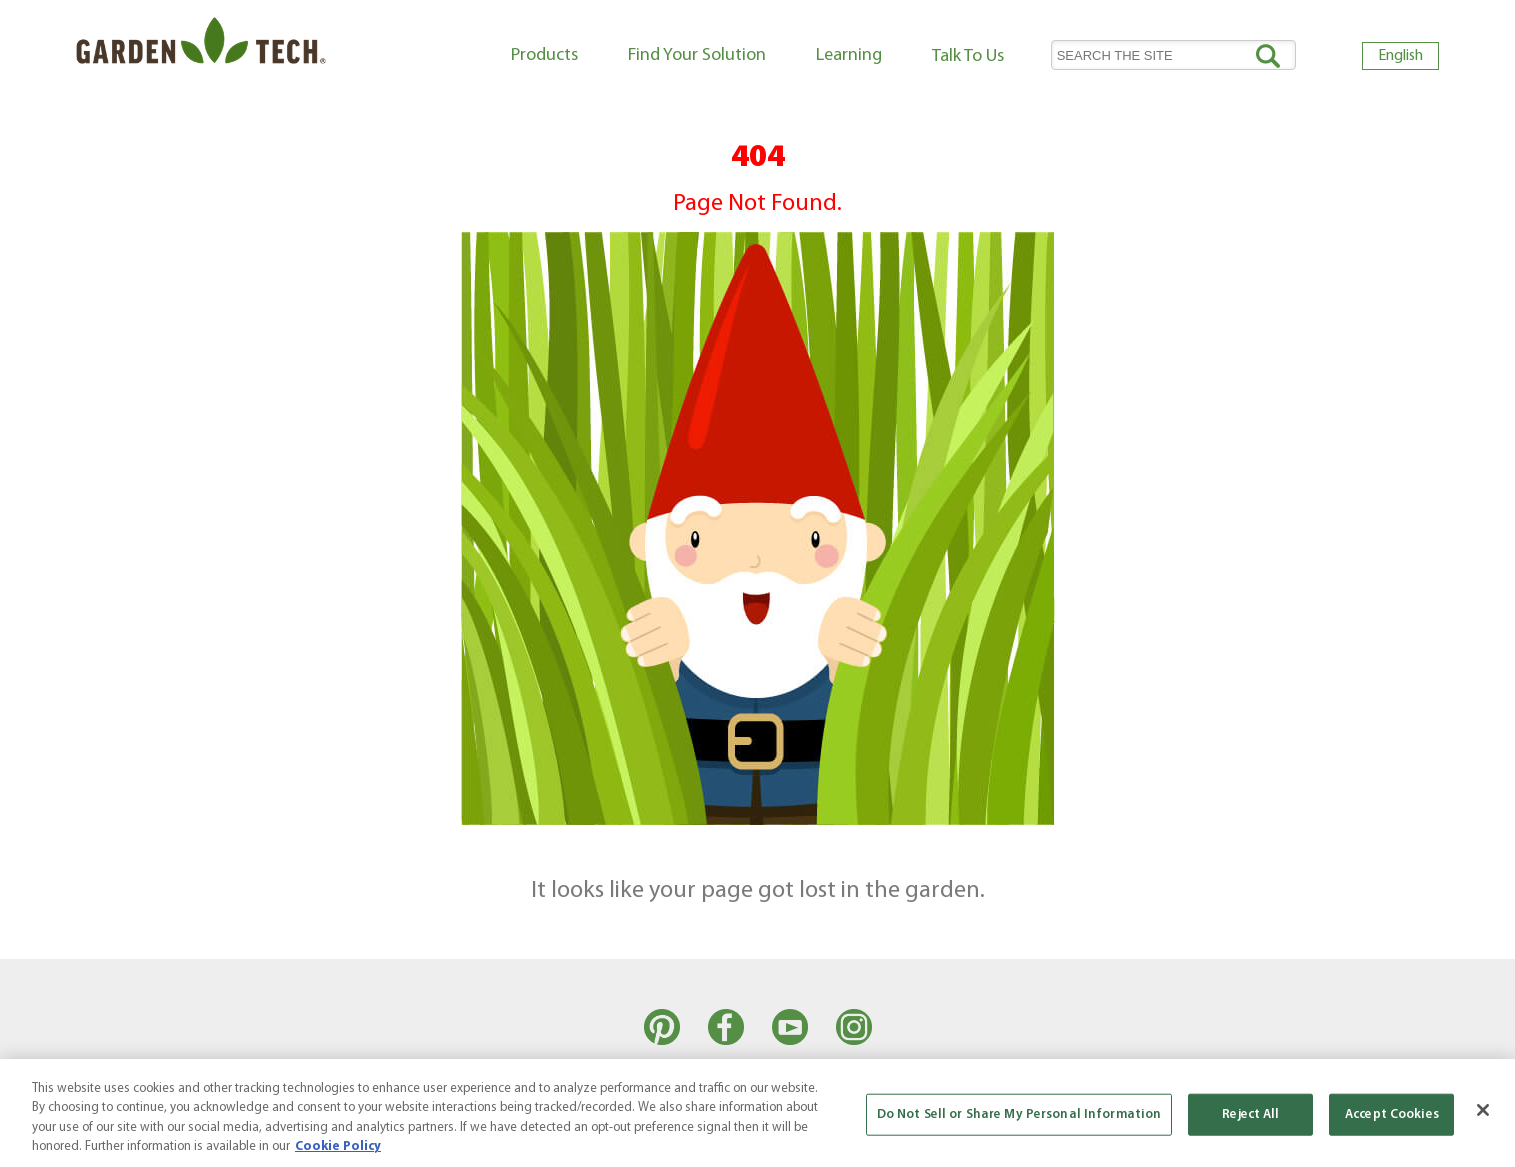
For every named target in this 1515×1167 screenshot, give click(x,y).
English (1400, 56)
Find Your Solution (697, 55)
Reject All (1250, 1114)
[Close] (1483, 1110)
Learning (849, 55)
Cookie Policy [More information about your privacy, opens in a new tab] (338, 1146)
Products (544, 55)
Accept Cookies (1392, 1114)
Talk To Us (968, 56)
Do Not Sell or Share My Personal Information (1019, 1114)
